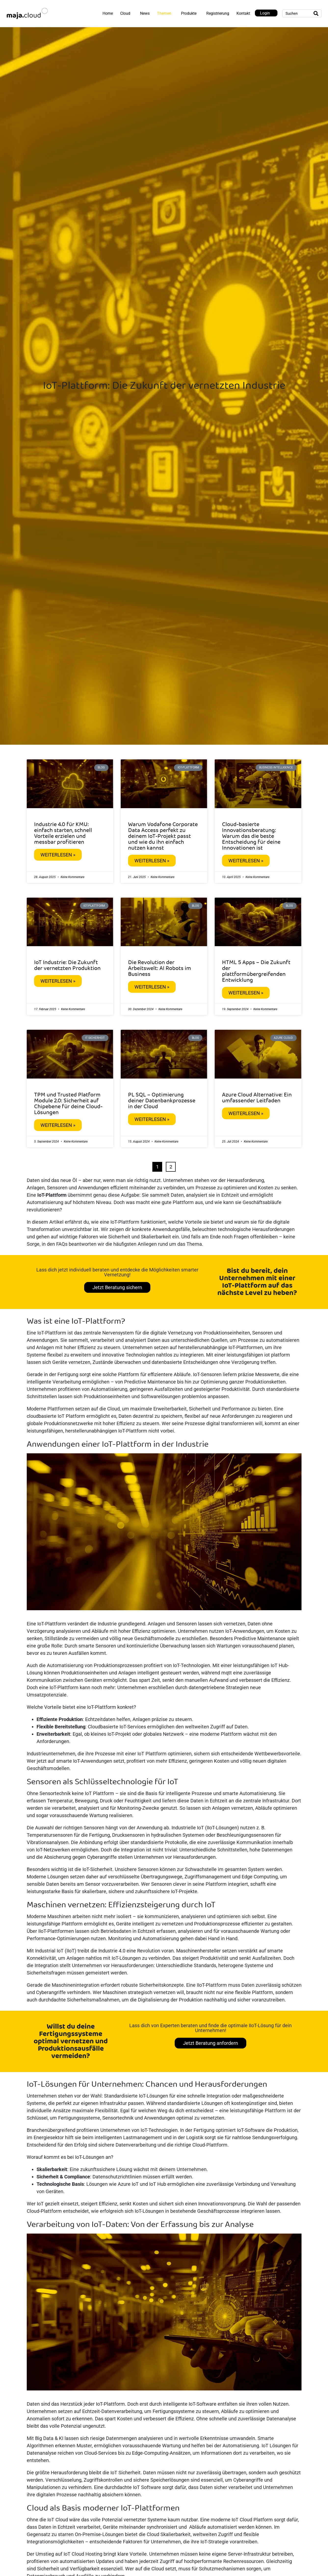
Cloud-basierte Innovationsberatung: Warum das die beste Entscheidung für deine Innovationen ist (251, 836)
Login (265, 13)
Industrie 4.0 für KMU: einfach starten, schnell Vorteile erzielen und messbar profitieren (63, 833)
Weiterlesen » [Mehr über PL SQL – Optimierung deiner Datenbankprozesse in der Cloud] (151, 1119)
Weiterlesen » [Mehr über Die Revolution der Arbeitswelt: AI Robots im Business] (151, 987)
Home (108, 13)
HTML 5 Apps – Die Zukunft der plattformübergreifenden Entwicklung (256, 971)
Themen (164, 13)
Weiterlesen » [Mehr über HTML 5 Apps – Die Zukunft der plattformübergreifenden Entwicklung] (245, 993)
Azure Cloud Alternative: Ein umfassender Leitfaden (257, 1098)
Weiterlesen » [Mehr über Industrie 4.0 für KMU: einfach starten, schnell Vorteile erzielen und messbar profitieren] (57, 855)
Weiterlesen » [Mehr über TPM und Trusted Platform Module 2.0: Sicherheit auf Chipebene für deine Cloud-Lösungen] (57, 1125)
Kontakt (243, 13)
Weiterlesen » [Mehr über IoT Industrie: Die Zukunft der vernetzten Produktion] (57, 981)
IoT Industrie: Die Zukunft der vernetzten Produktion (67, 965)
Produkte (189, 13)
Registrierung (217, 13)
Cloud (125, 13)
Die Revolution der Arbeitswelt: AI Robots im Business (159, 968)
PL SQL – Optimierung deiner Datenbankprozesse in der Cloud (161, 1101)
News (145, 13)
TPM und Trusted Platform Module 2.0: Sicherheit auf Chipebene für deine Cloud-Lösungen (68, 1104)
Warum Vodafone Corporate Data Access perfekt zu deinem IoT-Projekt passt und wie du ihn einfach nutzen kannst (163, 836)
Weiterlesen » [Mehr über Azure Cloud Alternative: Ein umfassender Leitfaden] (245, 1113)
